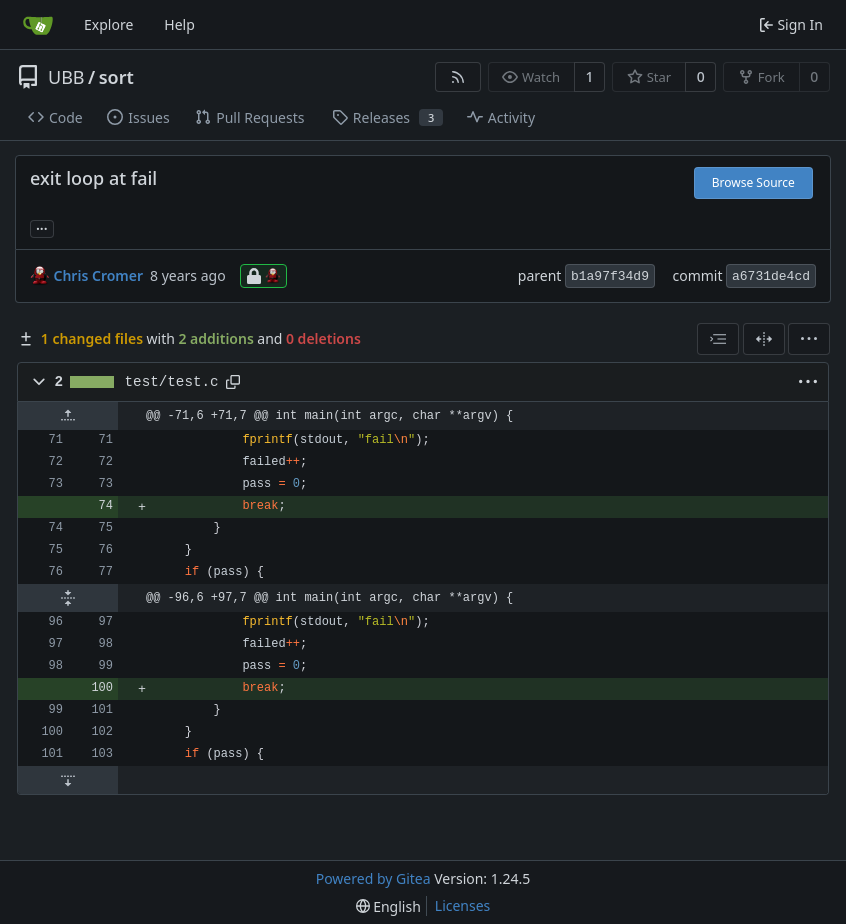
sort (116, 77)
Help (179, 24)
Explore (108, 24)
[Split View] (764, 339)
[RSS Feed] (458, 77)
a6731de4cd (771, 276)
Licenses (463, 905)
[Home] (38, 25)
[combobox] (718, 339)
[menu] (809, 339)
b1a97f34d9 (610, 276)
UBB (66, 77)
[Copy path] (233, 382)
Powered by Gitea (373, 878)
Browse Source (753, 182)
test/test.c (172, 382)
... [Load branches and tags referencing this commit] (42, 227)
